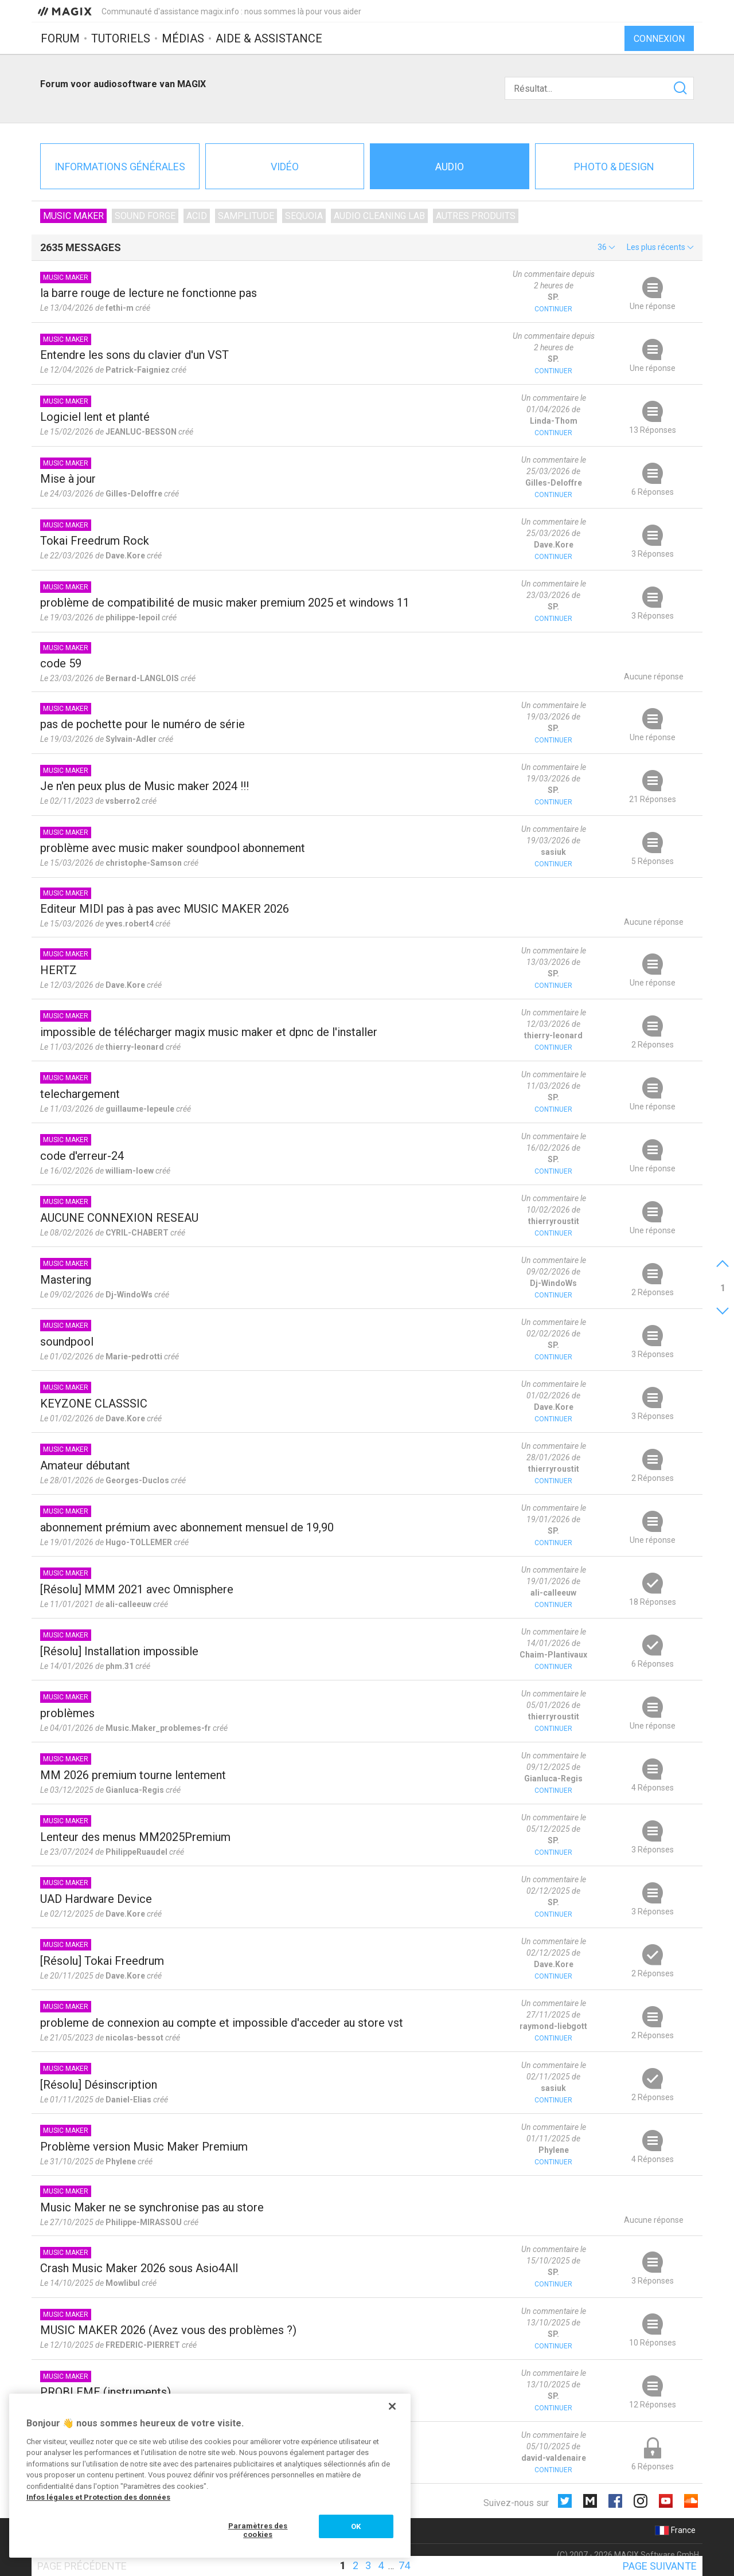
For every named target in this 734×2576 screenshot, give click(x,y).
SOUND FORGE (145, 215)
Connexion (659, 38)
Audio (449, 167)
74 (404, 2565)
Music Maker (73, 215)
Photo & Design (614, 167)
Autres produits (476, 215)
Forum (60, 38)
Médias (183, 38)
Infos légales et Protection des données (98, 2497)
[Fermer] (392, 2406)
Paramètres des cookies (258, 2530)
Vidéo (285, 167)
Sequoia (304, 215)
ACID (196, 215)
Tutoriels (120, 38)
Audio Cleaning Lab (379, 215)
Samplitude (246, 215)
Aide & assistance (269, 38)
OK (356, 2526)
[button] (606, 247)
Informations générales (119, 167)
